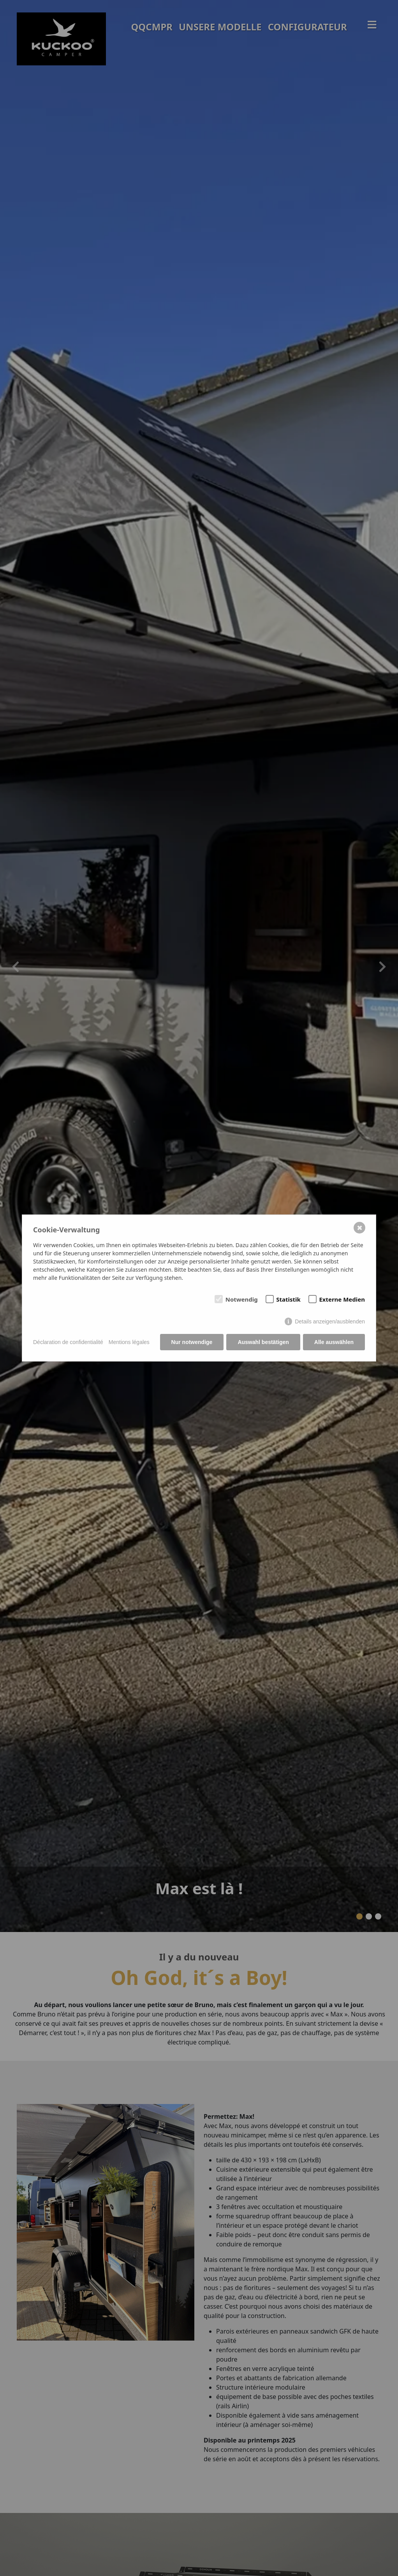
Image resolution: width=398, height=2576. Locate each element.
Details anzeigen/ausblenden (330, 1321)
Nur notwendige (192, 1342)
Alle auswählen (334, 1342)
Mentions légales (129, 1342)
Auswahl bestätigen (263, 1342)
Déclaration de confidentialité (68, 1342)
